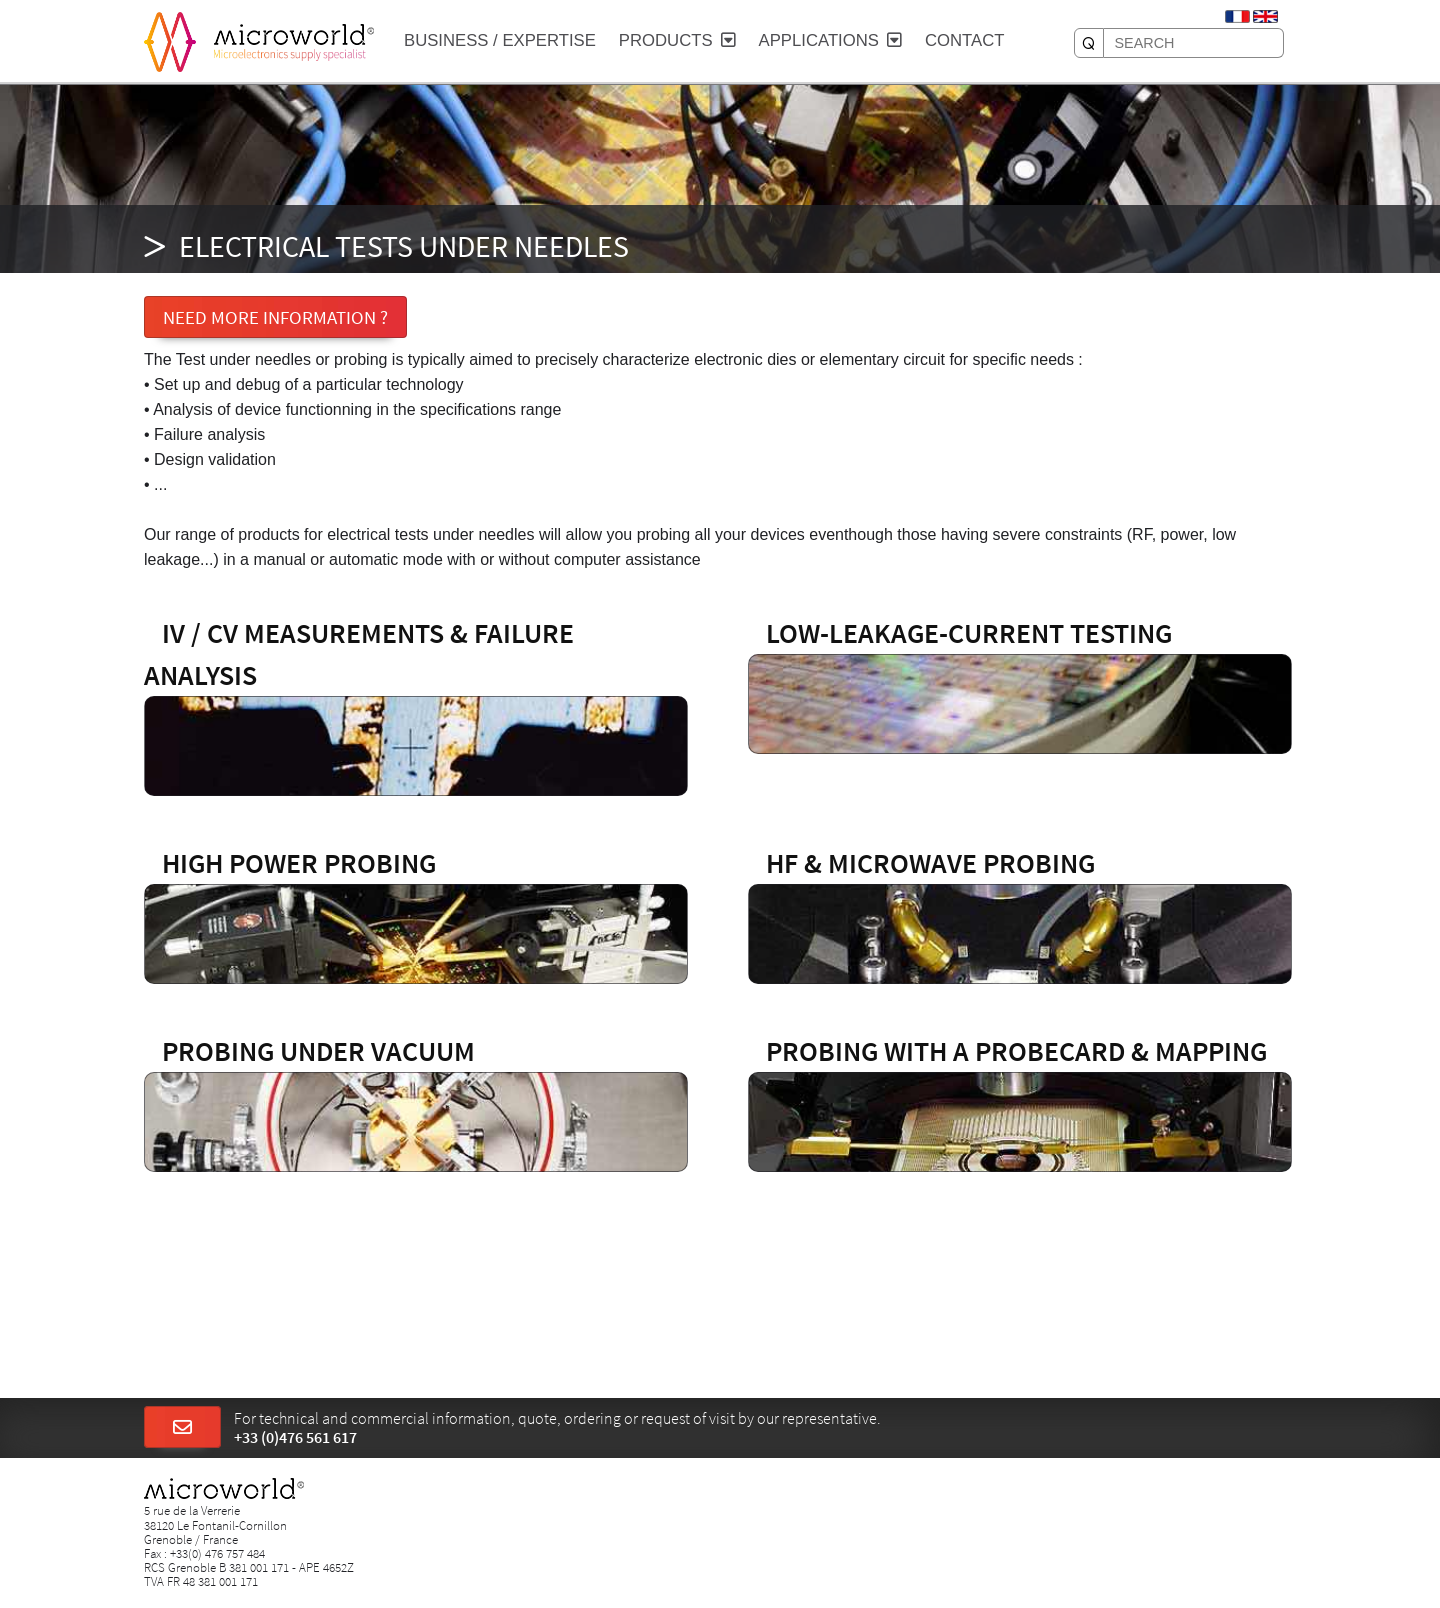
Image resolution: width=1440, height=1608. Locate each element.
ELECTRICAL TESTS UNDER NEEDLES (404, 246)
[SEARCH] (1089, 43)
